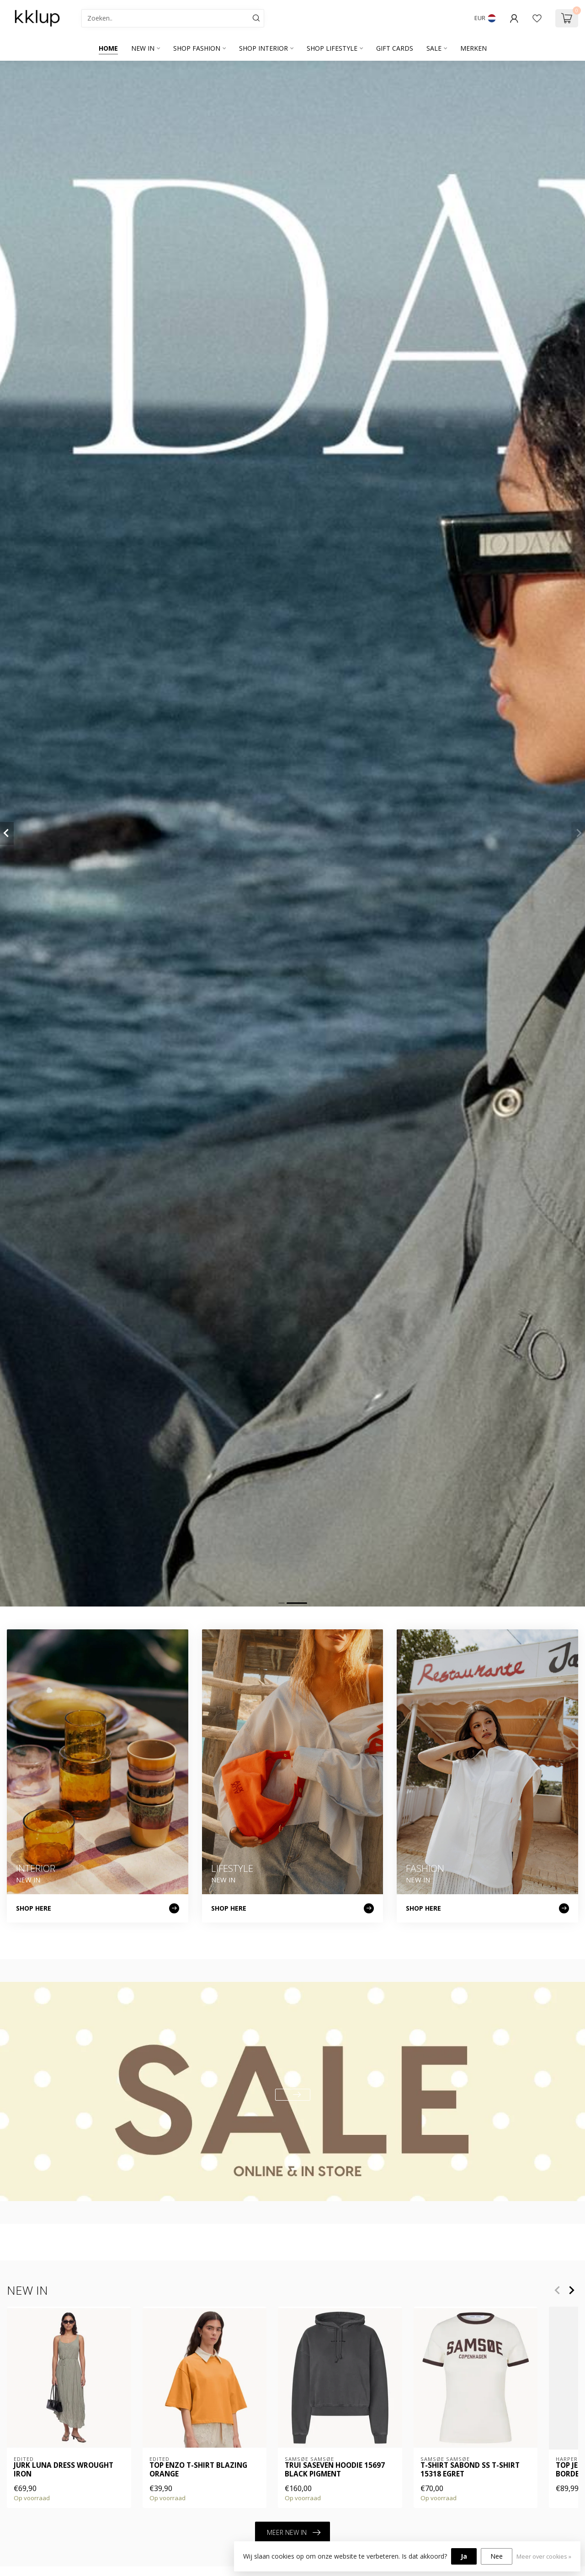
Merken (473, 48)
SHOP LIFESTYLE (332, 48)
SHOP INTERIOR (263, 48)
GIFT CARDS (394, 48)
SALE (433, 48)
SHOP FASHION (196, 48)
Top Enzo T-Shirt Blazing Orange (198, 2469)
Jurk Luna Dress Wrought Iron (63, 2469)
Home (108, 48)
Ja (464, 2556)
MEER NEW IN (293, 2532)
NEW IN (142, 48)
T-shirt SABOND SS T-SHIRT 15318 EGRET (470, 2469)
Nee (496, 2556)
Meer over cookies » (543, 2556)
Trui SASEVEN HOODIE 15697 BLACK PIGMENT (335, 2469)
